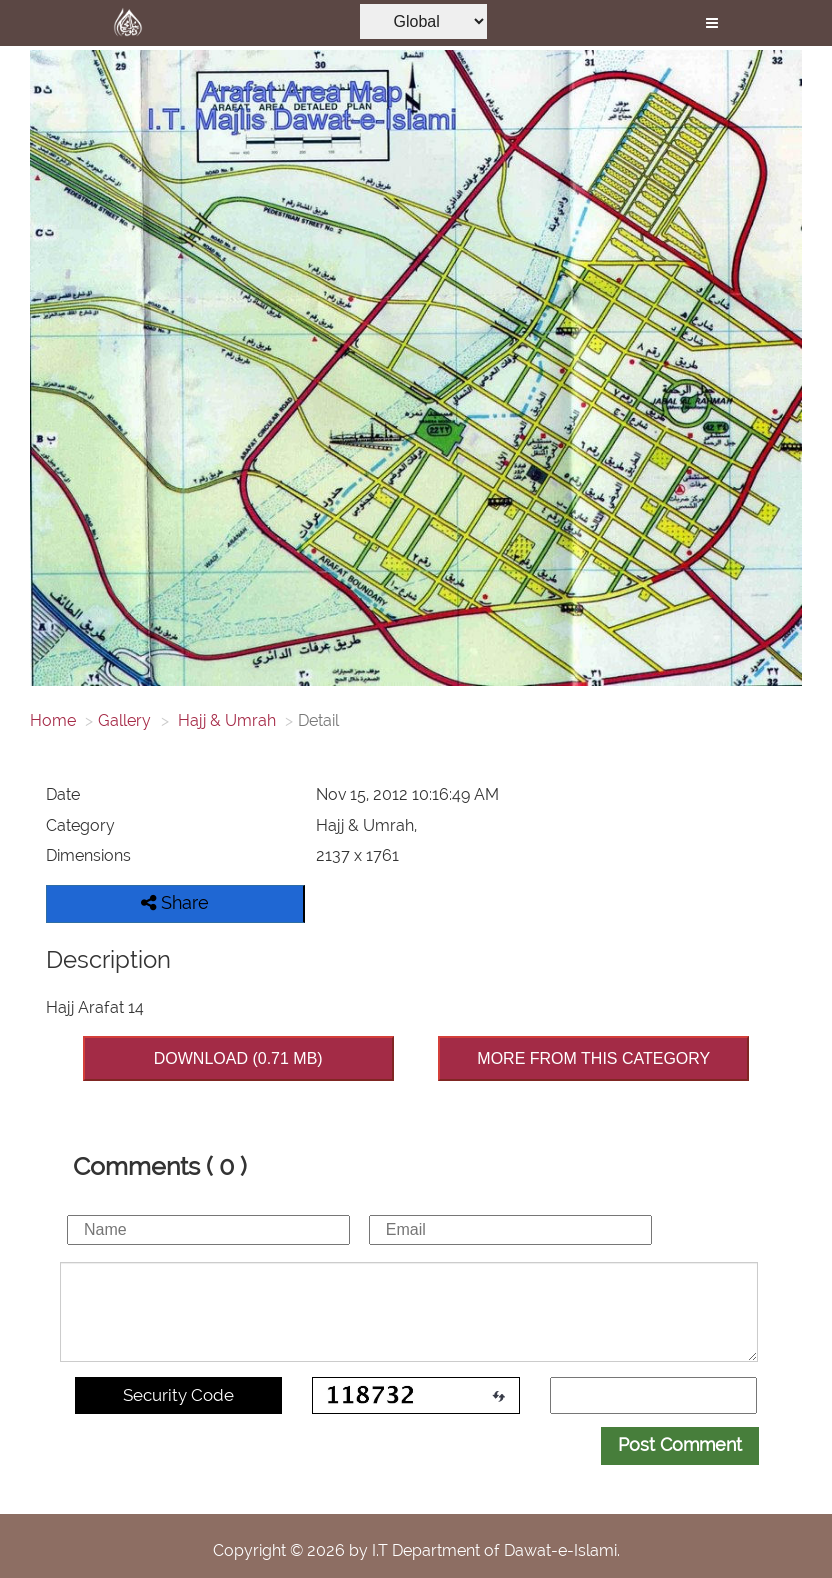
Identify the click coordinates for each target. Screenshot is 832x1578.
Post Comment (680, 1444)
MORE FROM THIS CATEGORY (593, 1058)
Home (53, 720)
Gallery (124, 720)
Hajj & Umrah (225, 720)
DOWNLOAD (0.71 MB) (238, 1058)
